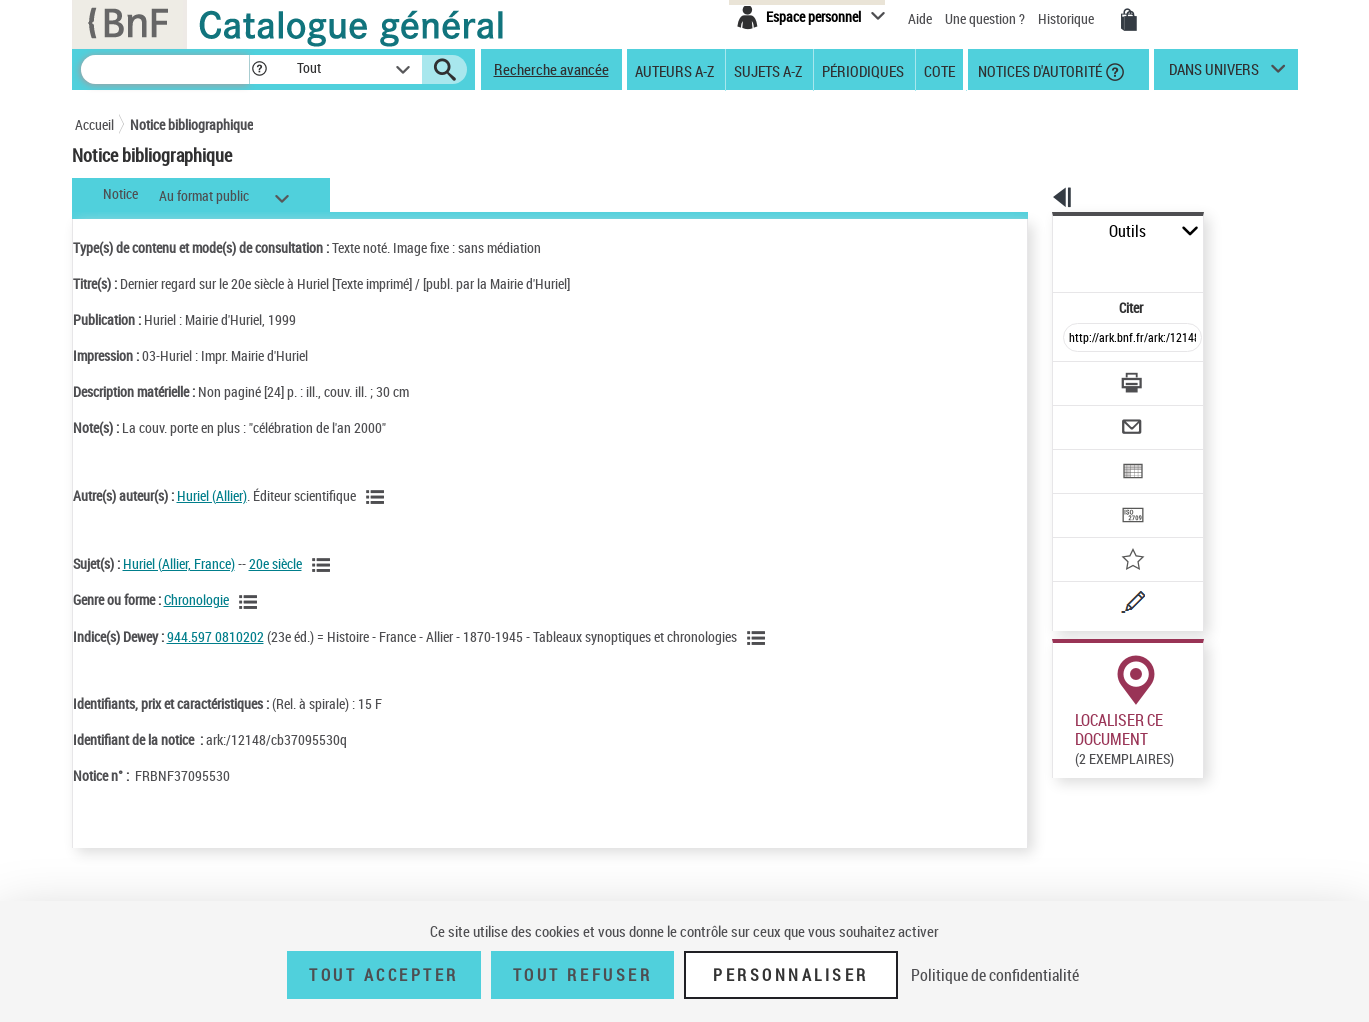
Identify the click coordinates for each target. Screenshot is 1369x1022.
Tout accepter (384, 975)
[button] (259, 69)
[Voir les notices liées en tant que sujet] (324, 565)
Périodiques (863, 70)
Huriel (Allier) (212, 495)
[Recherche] (165, 69)
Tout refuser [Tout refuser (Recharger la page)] (582, 975)
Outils (1030, 231)
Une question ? (985, 18)
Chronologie (196, 599)
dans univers (1214, 74)
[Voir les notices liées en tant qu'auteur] (378, 497)
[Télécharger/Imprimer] (1080, 339)
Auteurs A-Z (674, 70)
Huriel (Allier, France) (179, 563)
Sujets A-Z (768, 70)
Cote (939, 70)
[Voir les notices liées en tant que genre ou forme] (251, 602)
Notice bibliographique (191, 124)
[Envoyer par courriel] (1076, 378)
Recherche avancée (551, 69)
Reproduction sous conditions (1206, 748)
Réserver (1067, 749)
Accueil (94, 124)
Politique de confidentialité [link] (995, 975)
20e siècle (275, 563)
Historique (1067, 18)
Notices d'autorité (1038, 70)
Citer (1045, 263)
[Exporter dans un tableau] (1091, 417)
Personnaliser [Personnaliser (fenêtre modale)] (791, 975)
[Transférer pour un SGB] (1085, 456)
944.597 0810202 (215, 636)
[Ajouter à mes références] (1089, 495)
